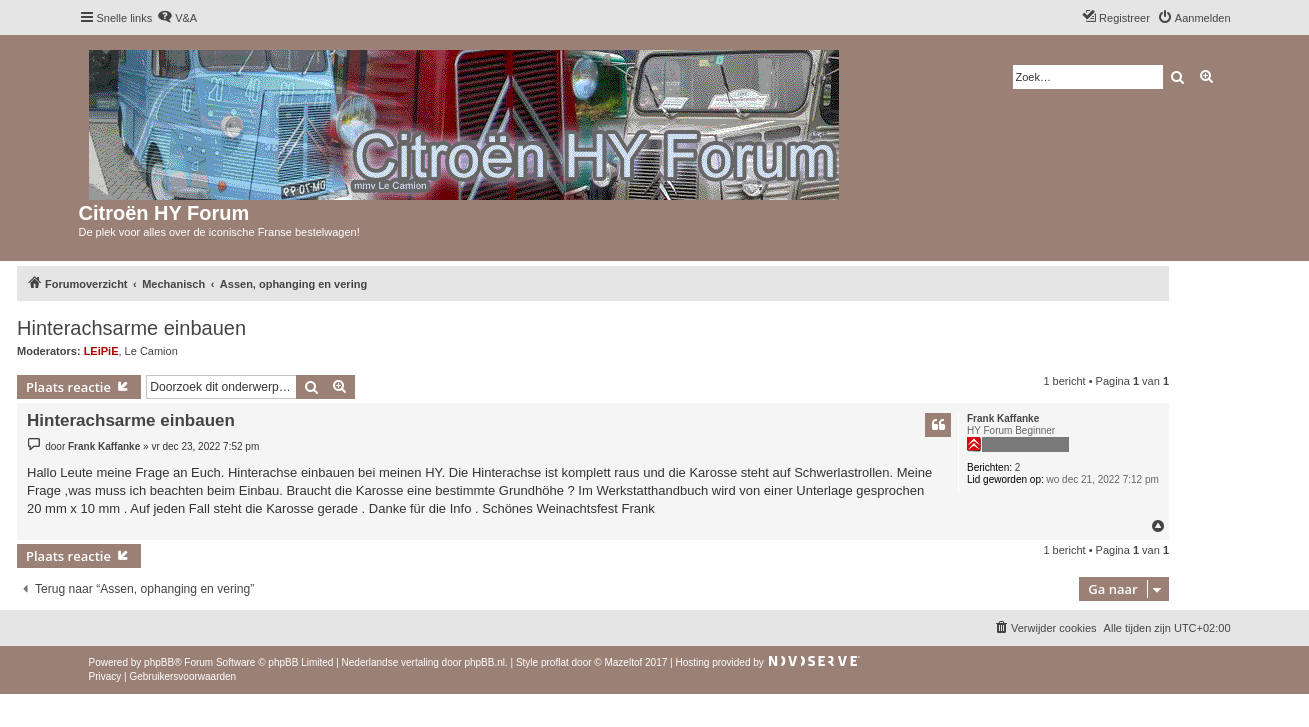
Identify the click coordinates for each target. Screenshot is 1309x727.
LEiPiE (101, 351)
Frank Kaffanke (1003, 418)
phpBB (159, 662)
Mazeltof (623, 662)
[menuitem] (177, 18)
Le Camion (151, 351)
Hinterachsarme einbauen (131, 328)
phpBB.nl (484, 662)
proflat (555, 662)
